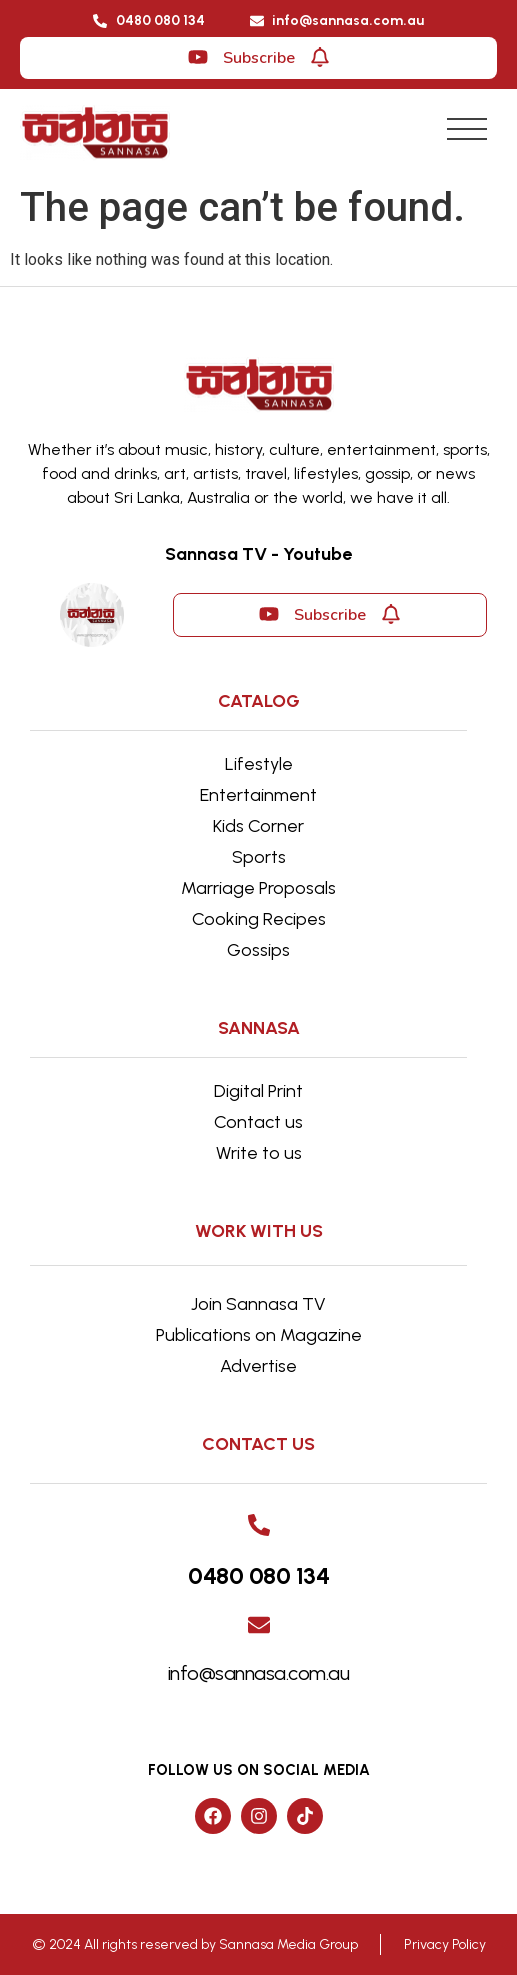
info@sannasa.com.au (259, 1673)
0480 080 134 (258, 1575)
